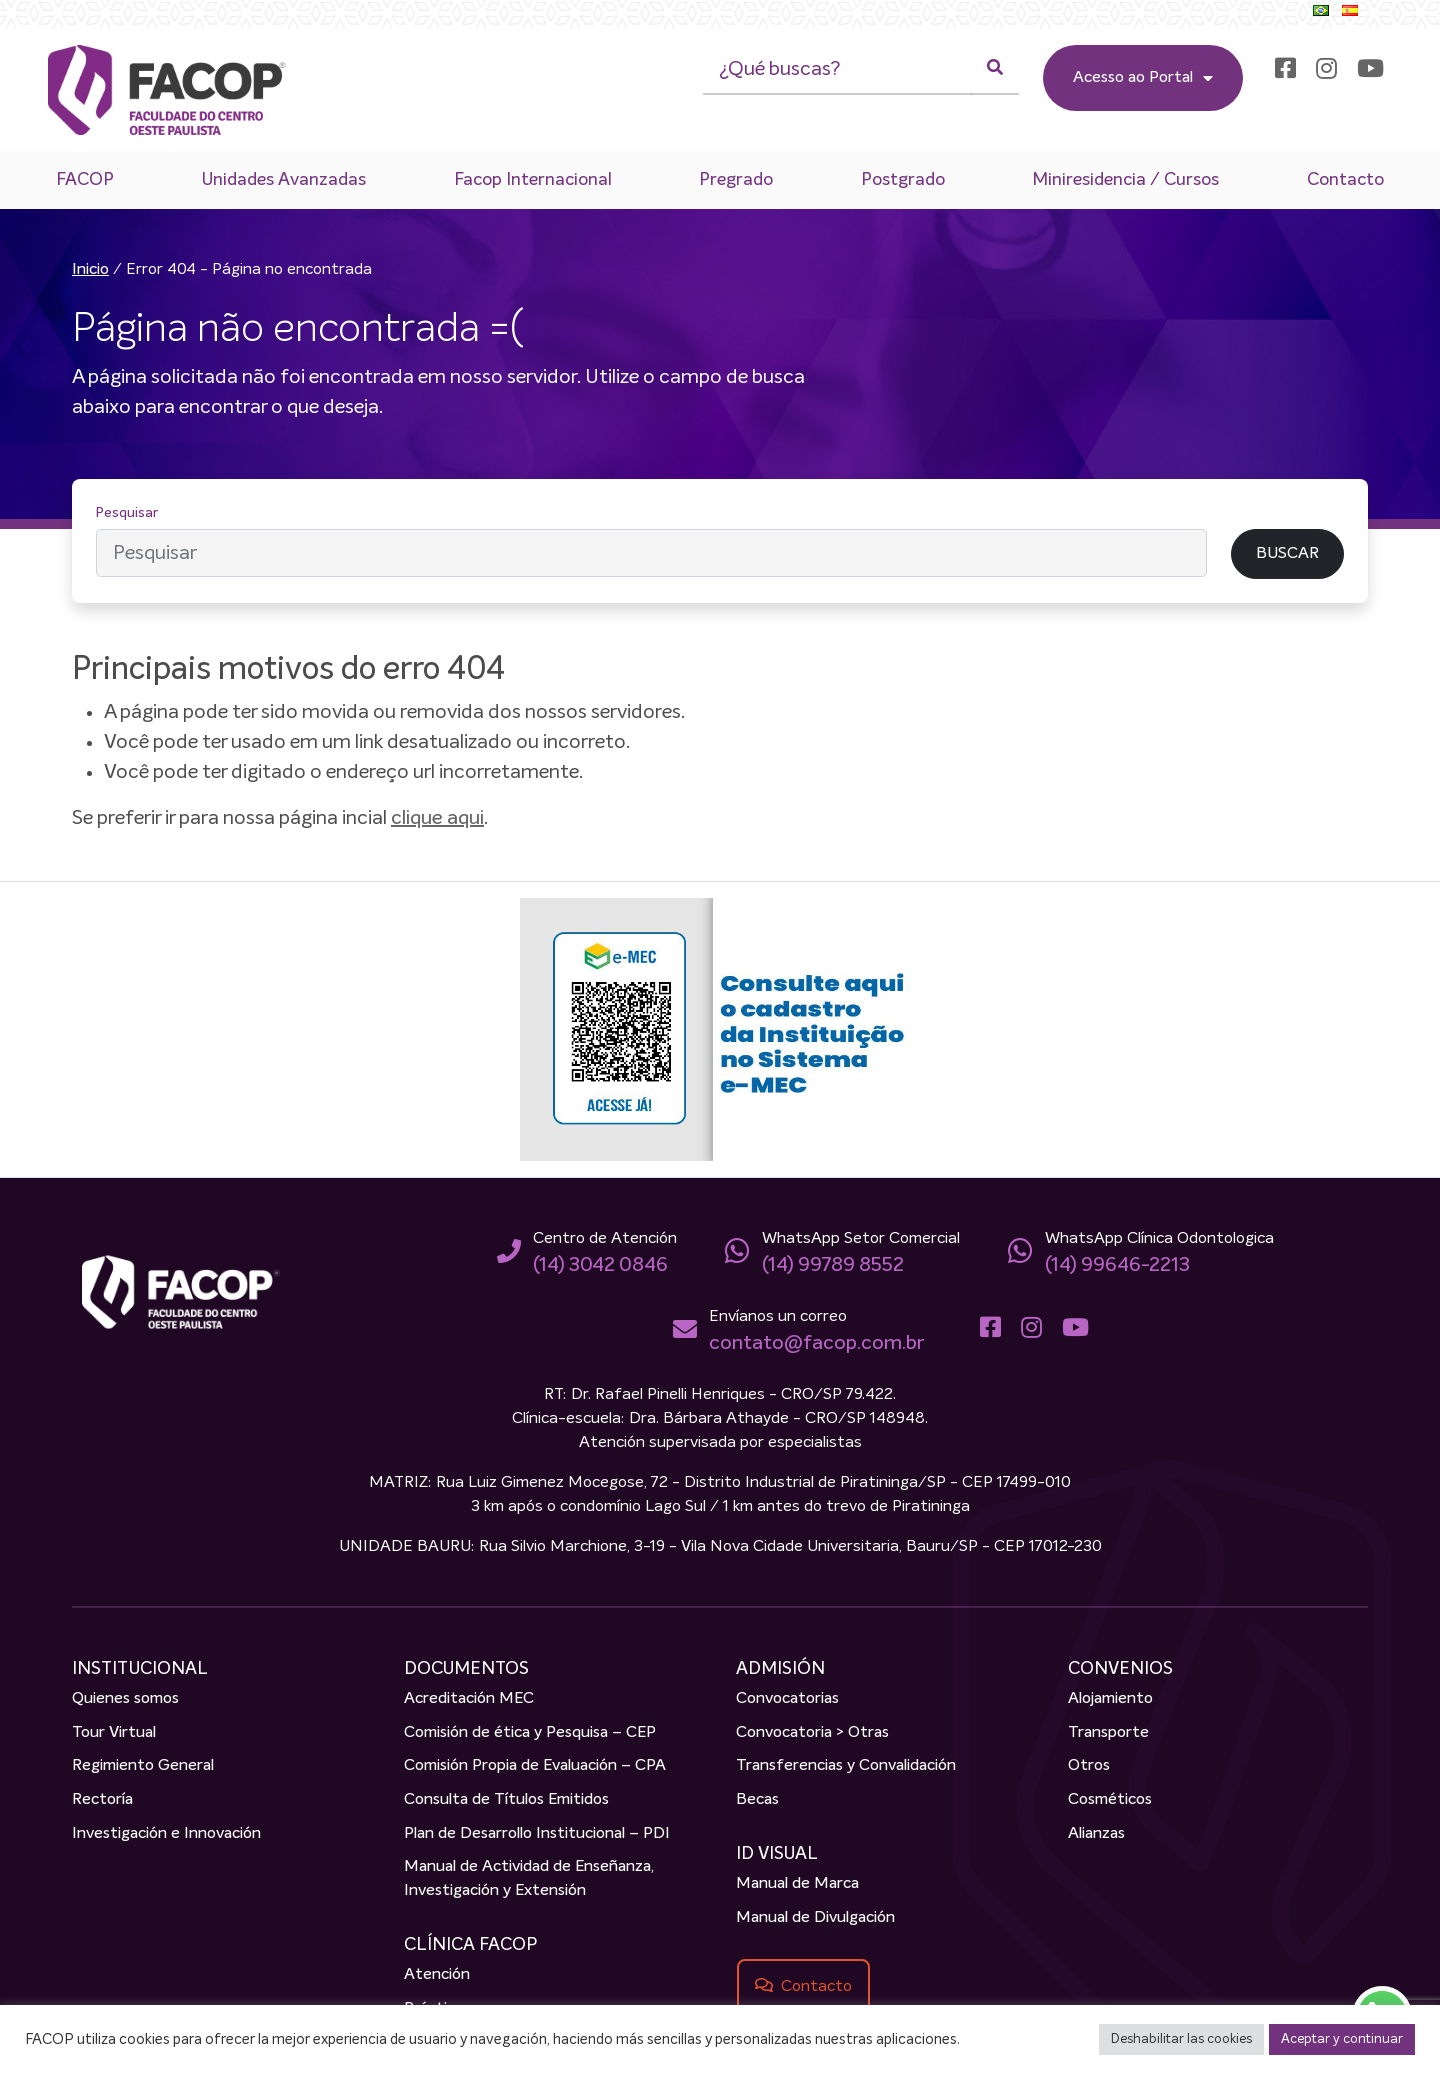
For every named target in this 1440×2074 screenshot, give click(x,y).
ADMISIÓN (780, 1670)
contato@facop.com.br (816, 1344)
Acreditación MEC (469, 1700)
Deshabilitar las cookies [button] (1181, 2039)
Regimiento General (143, 1767)
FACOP (85, 180)
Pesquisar (127, 514)
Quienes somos (125, 1700)
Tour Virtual (114, 1734)
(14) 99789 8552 (833, 1266)
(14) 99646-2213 (1117, 1266)
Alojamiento (1110, 1700)
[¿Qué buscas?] (837, 70)
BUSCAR (1287, 554)
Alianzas (1096, 1834)
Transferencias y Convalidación (846, 1767)
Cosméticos (1110, 1801)
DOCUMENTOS (466, 1670)
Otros (1089, 1767)
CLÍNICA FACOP (470, 1946)
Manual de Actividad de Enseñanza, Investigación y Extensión (529, 1880)
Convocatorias (787, 1700)
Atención (437, 1976)
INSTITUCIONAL (140, 1670)
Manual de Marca (797, 1885)
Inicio (90, 271)
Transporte (1108, 1734)
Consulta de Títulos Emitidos (506, 1801)
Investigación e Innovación (166, 1834)
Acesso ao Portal (1143, 78)
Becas (757, 1801)
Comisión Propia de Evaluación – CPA (535, 1767)
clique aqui (437, 819)
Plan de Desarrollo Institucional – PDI (537, 1834)
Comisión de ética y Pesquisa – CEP (530, 1734)
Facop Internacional (532, 180)
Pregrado (736, 180)
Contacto (1345, 180)
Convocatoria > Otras (812, 1734)
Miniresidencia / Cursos (1125, 180)
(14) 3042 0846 (600, 1266)
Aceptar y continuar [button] (1342, 2039)
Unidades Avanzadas (283, 180)
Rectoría (102, 1801)
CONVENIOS (1120, 1670)
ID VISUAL (777, 1855)
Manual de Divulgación (815, 1918)
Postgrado (902, 180)
